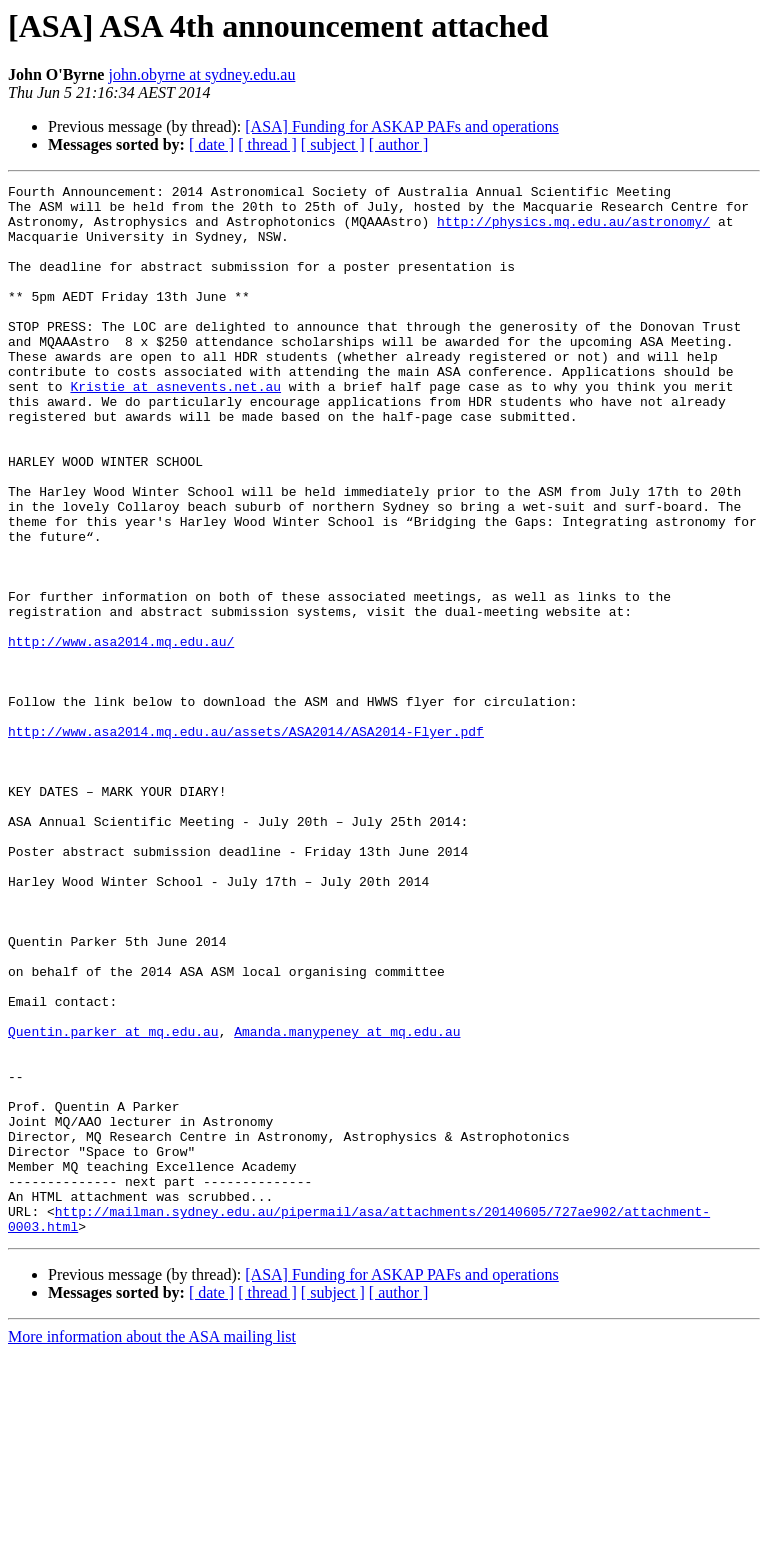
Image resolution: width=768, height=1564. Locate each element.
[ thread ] (267, 144)
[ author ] (399, 144)
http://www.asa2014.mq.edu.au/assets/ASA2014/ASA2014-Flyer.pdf (246, 842)
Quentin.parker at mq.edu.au (113, 1202)
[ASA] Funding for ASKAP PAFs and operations (402, 126)
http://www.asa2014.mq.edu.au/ (121, 734)
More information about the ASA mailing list (152, 1546)
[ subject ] (333, 144)
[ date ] (211, 144)
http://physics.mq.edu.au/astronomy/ (573, 230)
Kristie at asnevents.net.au (175, 428)
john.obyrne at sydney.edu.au (201, 74)
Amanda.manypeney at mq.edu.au (347, 1202)
